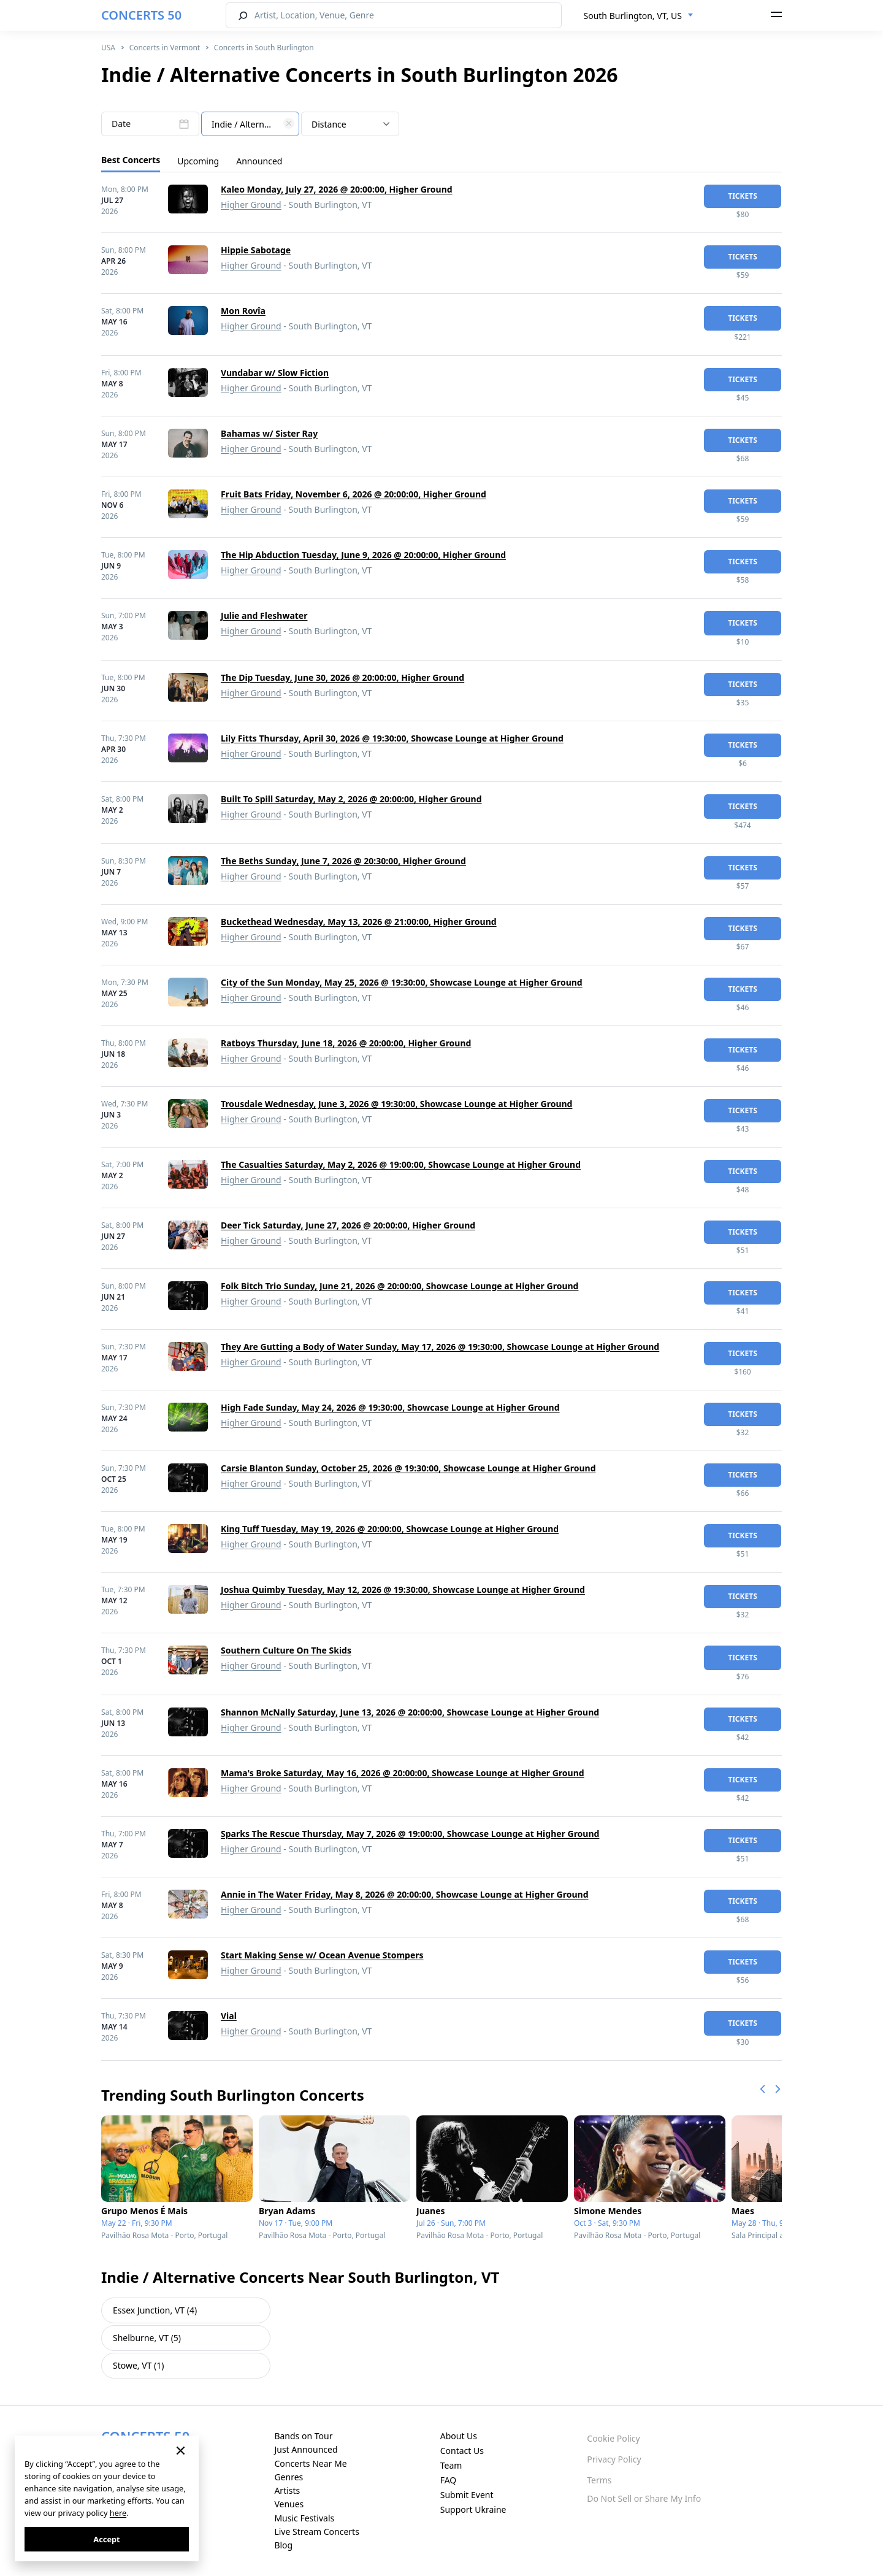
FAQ (448, 2480)
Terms (599, 2480)
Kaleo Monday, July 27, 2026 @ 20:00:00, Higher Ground (337, 189)
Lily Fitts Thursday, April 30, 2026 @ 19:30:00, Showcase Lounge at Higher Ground (392, 738)
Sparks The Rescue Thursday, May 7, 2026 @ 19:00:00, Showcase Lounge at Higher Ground (410, 1833)
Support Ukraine (473, 2509)
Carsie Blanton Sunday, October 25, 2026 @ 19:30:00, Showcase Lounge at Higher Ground (408, 1468)
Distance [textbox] (329, 124)
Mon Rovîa (243, 310)
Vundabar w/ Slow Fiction (275, 372)
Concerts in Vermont (165, 47)
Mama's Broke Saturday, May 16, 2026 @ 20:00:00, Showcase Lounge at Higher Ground (402, 1773)
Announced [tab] (259, 161)
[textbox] (250, 124)
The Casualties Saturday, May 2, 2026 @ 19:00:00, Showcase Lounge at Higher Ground (401, 1164)
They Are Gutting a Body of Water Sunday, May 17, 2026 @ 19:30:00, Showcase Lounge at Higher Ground (440, 1346)
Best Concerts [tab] (130, 160)
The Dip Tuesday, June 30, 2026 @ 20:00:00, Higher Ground (342, 677)
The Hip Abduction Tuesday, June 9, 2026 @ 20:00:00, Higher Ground (363, 555)
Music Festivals (304, 2518)
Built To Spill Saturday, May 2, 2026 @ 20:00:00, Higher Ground (351, 799)
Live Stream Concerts (316, 2531)
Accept (106, 2539)
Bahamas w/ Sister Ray (269, 433)
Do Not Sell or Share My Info (644, 2498)
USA (108, 47)
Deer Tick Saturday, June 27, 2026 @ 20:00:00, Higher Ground (348, 1225)
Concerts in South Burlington (264, 47)
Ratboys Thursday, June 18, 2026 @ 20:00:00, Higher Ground (346, 1043)
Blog (283, 2545)
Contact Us (462, 2450)
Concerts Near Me (310, 2463)
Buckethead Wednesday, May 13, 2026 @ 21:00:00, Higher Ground (359, 921)
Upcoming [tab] (198, 161)
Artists (287, 2490)
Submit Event (467, 2495)
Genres (288, 2477)
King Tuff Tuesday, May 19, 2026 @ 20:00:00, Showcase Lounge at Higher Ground (390, 1529)
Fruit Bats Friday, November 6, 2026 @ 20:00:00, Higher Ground (353, 494)
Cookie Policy (613, 2438)
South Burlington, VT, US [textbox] (633, 15)
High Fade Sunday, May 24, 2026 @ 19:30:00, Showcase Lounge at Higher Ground (390, 1407)
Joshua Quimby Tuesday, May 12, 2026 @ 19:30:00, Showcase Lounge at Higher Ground (403, 1589)
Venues (289, 2504)
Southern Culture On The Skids (286, 1650)
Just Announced (305, 2449)
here (118, 2512)
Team (451, 2465)
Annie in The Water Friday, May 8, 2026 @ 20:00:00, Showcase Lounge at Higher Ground (405, 1894)
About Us (458, 2436)
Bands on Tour (303, 2436)
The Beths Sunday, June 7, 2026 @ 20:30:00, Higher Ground (343, 861)
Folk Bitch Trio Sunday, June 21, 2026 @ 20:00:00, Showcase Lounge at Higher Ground (399, 1286)
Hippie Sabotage (256, 250)
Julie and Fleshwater (264, 615)
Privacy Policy (614, 2459)
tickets (742, 196)
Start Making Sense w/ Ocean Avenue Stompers (322, 1955)
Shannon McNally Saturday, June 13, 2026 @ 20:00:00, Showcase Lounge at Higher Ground (410, 1712)
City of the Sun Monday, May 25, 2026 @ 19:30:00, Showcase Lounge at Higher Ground (402, 982)
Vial (229, 2016)
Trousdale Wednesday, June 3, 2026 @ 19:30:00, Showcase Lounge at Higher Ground (396, 1104)
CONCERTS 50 (141, 15)
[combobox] (638, 16)
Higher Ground (251, 204)
